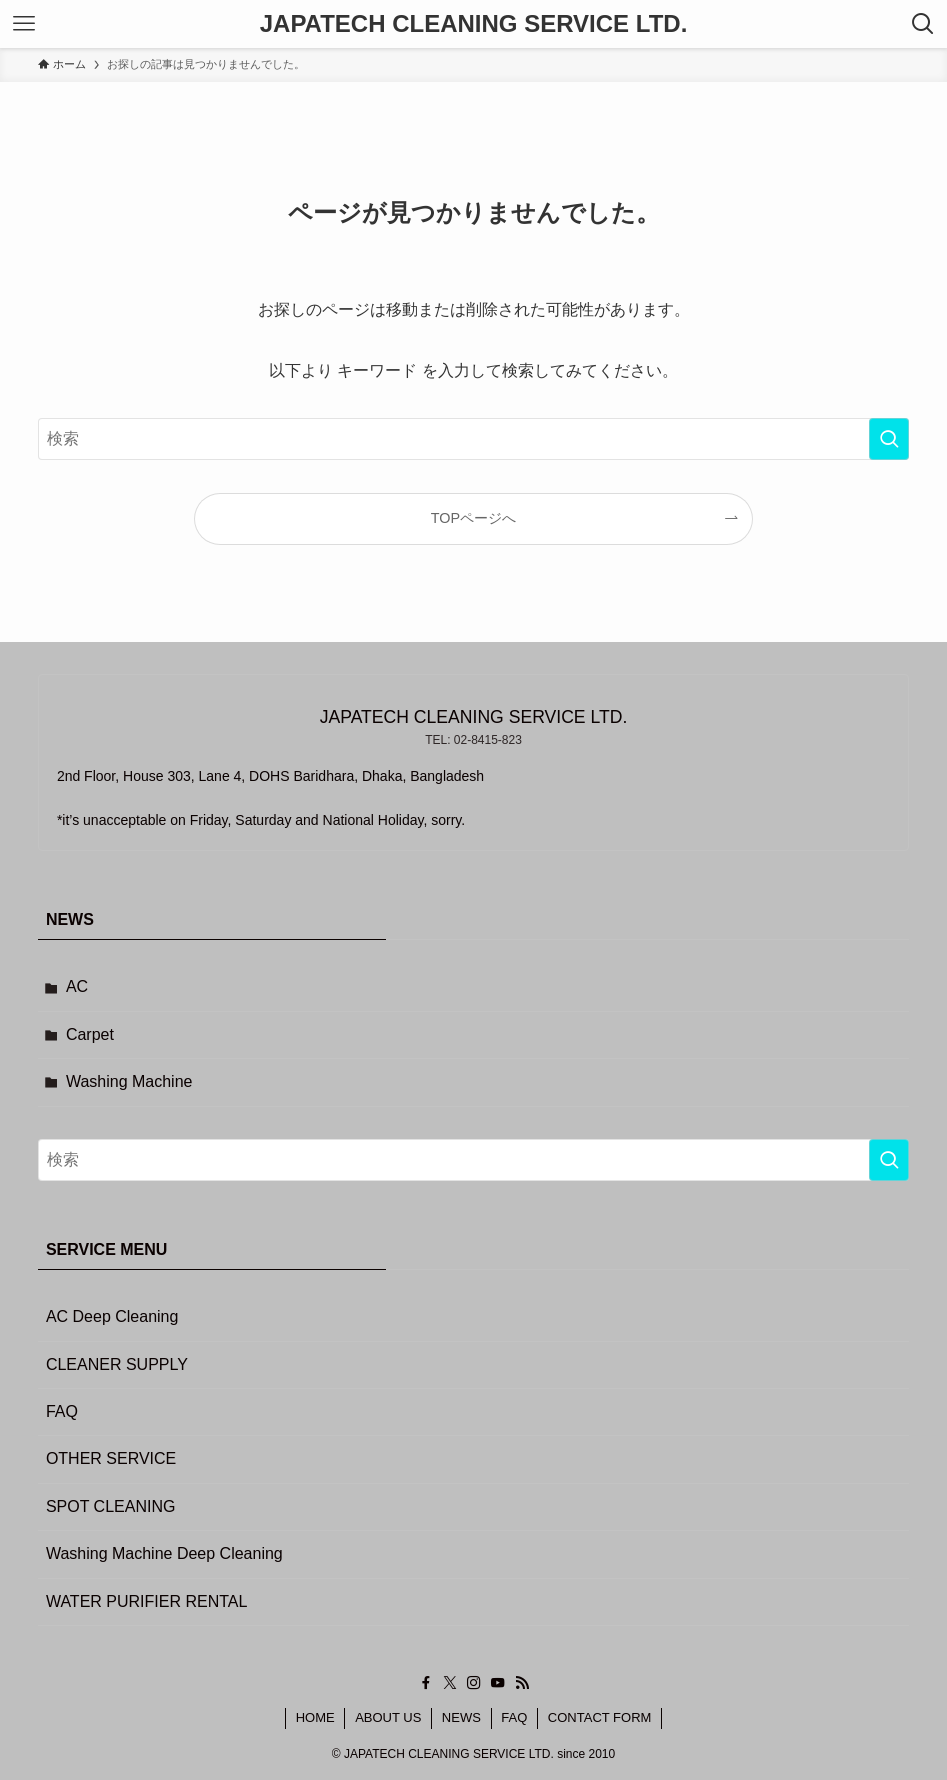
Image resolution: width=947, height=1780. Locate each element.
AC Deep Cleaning (112, 1316)
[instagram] (474, 1683)
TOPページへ (473, 518)
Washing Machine (129, 1081)
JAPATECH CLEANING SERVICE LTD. (474, 24)
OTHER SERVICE (111, 1458)
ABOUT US (388, 1717)
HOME (315, 1717)
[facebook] (426, 1683)
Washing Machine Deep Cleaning (164, 1553)
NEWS (461, 1717)
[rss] (522, 1683)
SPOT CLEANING (111, 1506)
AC (77, 986)
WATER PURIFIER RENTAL (147, 1601)
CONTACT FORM (600, 1717)
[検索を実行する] (889, 439)
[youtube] (498, 1683)
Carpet (90, 1034)
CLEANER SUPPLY (117, 1364)
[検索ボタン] (923, 24)
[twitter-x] (450, 1683)
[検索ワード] (473, 439)
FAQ (62, 1411)
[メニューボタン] (24, 24)
